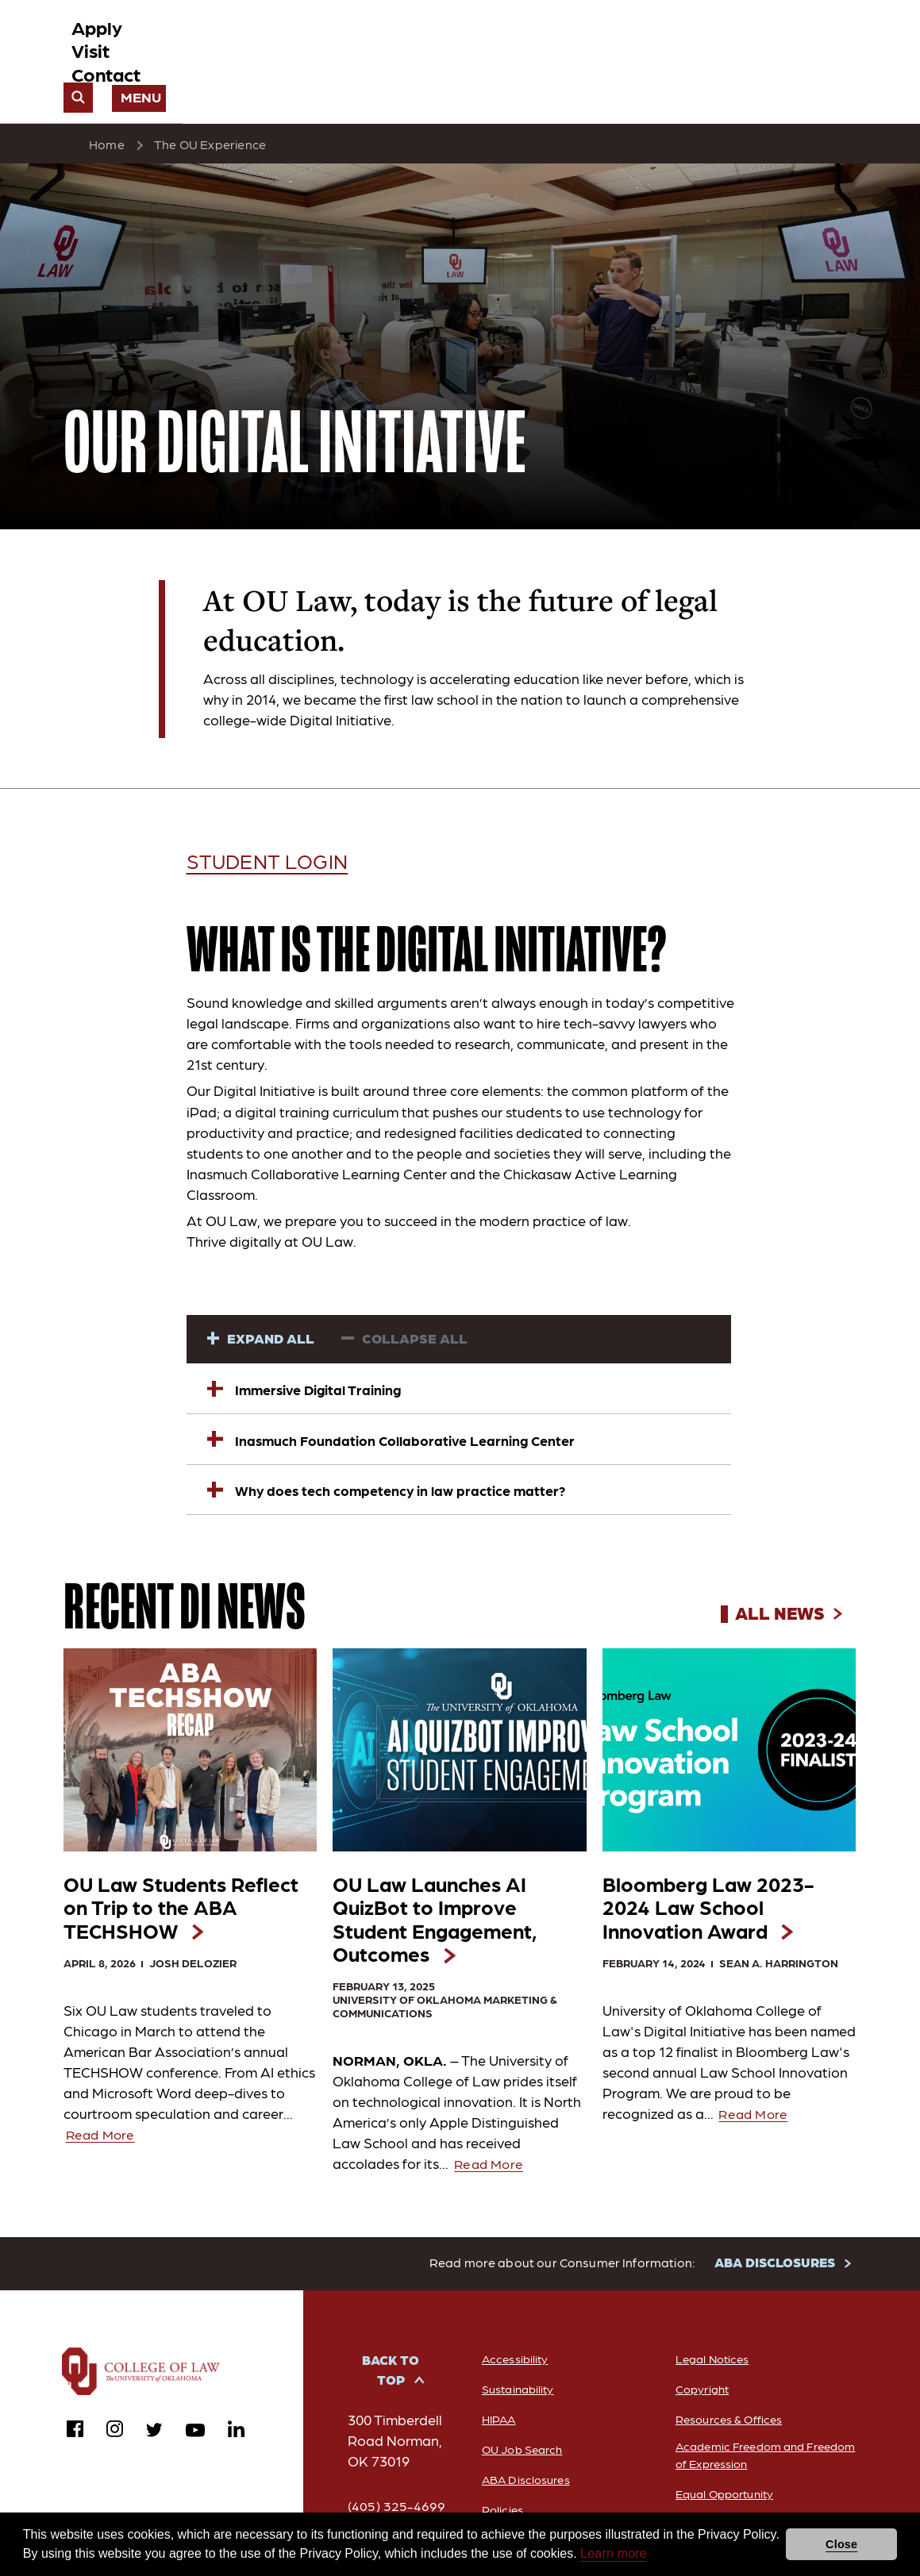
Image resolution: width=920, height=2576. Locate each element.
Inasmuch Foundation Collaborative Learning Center (394, 1393)
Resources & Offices (729, 2425)
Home (107, 100)
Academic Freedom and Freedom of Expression (741, 2463)
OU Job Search (518, 2455)
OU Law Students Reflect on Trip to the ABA (184, 1869)
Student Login (287, 814)
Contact (644, 40)
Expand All (272, 1293)
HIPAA (493, 2425)
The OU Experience (210, 100)
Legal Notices (712, 2365)
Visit (571, 40)
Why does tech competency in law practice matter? (389, 1444)
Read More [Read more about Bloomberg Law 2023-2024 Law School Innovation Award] (756, 2113)
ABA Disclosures (522, 2485)
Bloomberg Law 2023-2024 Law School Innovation (707, 1884)
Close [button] (841, 2544)
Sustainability (513, 2395)
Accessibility (509, 2365)
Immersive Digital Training (308, 1342)
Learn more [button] (613, 2553)
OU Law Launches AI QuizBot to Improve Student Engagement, (454, 1899)
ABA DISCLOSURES (774, 2269)
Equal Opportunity (725, 2502)
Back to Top (387, 2378)
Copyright (700, 2395)
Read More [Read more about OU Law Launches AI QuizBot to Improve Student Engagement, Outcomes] (491, 2170)
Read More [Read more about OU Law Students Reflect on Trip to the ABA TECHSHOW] (103, 2105)
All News (785, 1567)
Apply (508, 40)
